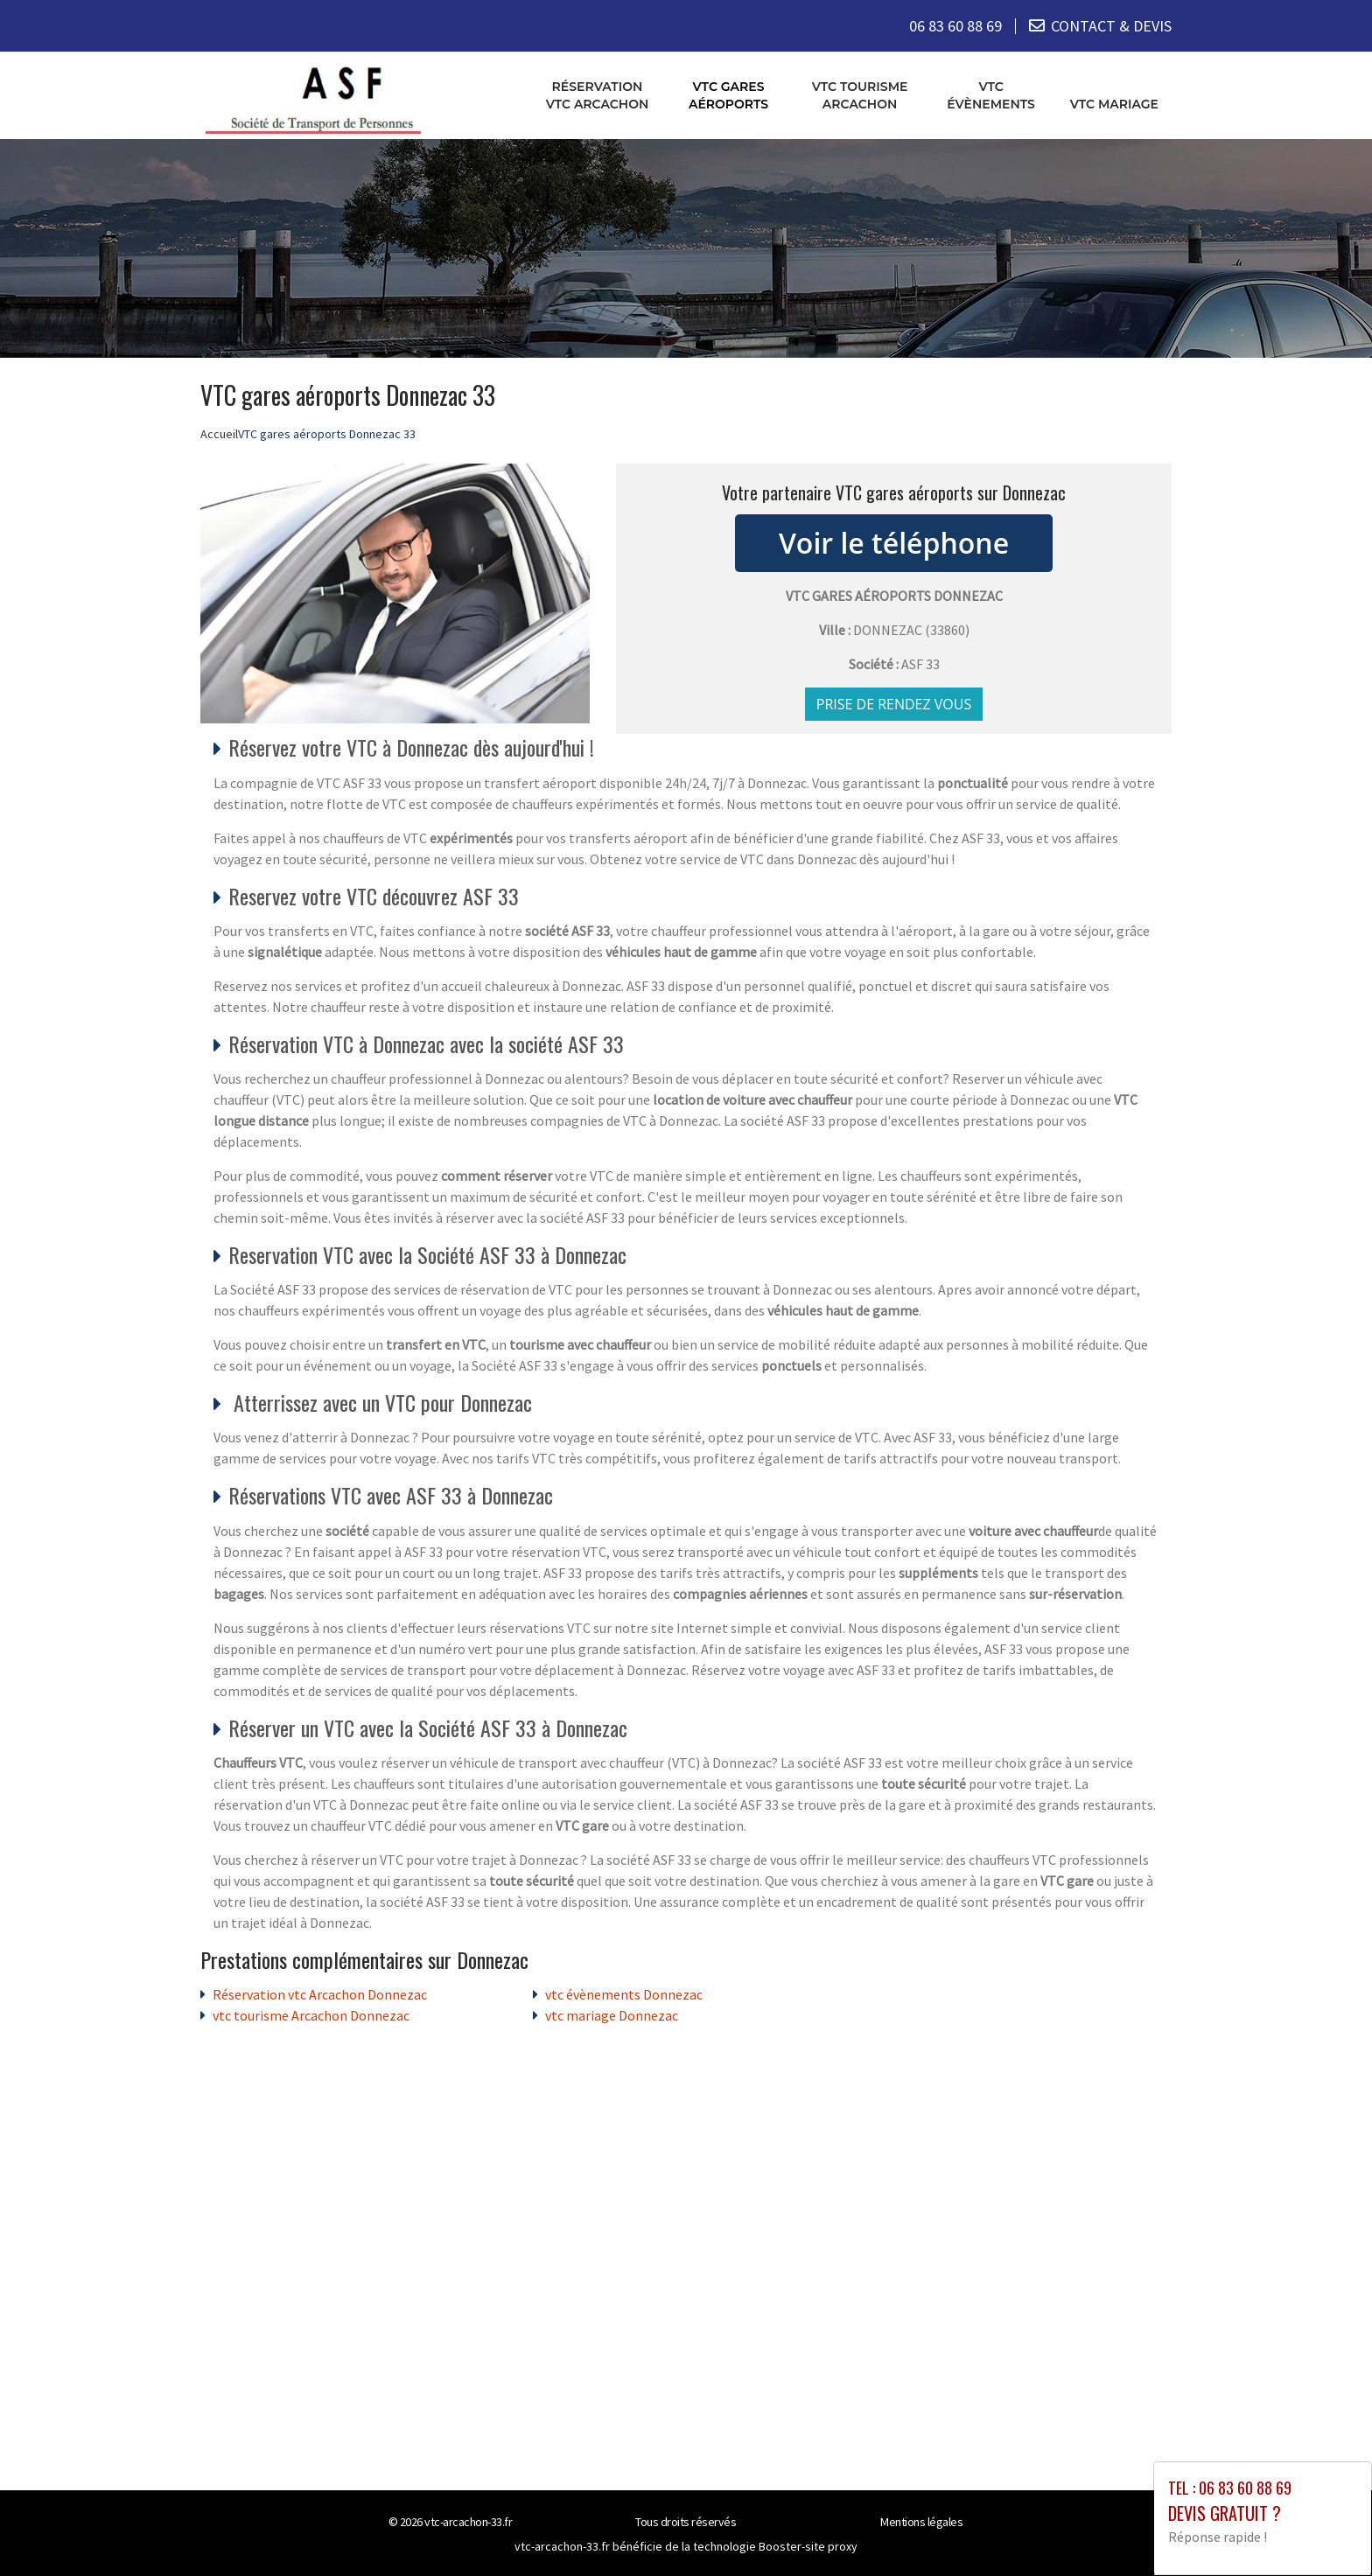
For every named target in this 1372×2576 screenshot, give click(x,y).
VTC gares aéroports (728, 95)
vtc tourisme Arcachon (860, 95)
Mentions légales (921, 2522)
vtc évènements (991, 95)
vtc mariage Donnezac (611, 2015)
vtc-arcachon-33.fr (468, 2522)
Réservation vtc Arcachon (597, 95)
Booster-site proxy (808, 2546)
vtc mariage (1114, 104)
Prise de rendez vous (894, 704)
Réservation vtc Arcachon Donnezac (320, 1994)
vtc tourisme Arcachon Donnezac (311, 2015)
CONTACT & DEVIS (1111, 26)
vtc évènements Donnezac (624, 1994)
